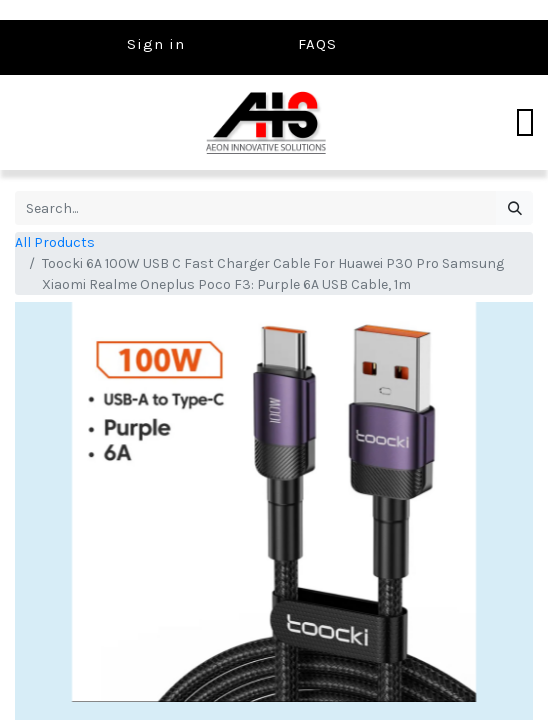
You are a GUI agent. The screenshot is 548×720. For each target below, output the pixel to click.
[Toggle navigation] (525, 123)
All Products (55, 242)
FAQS (317, 44)
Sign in (156, 44)
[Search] (514, 208)
